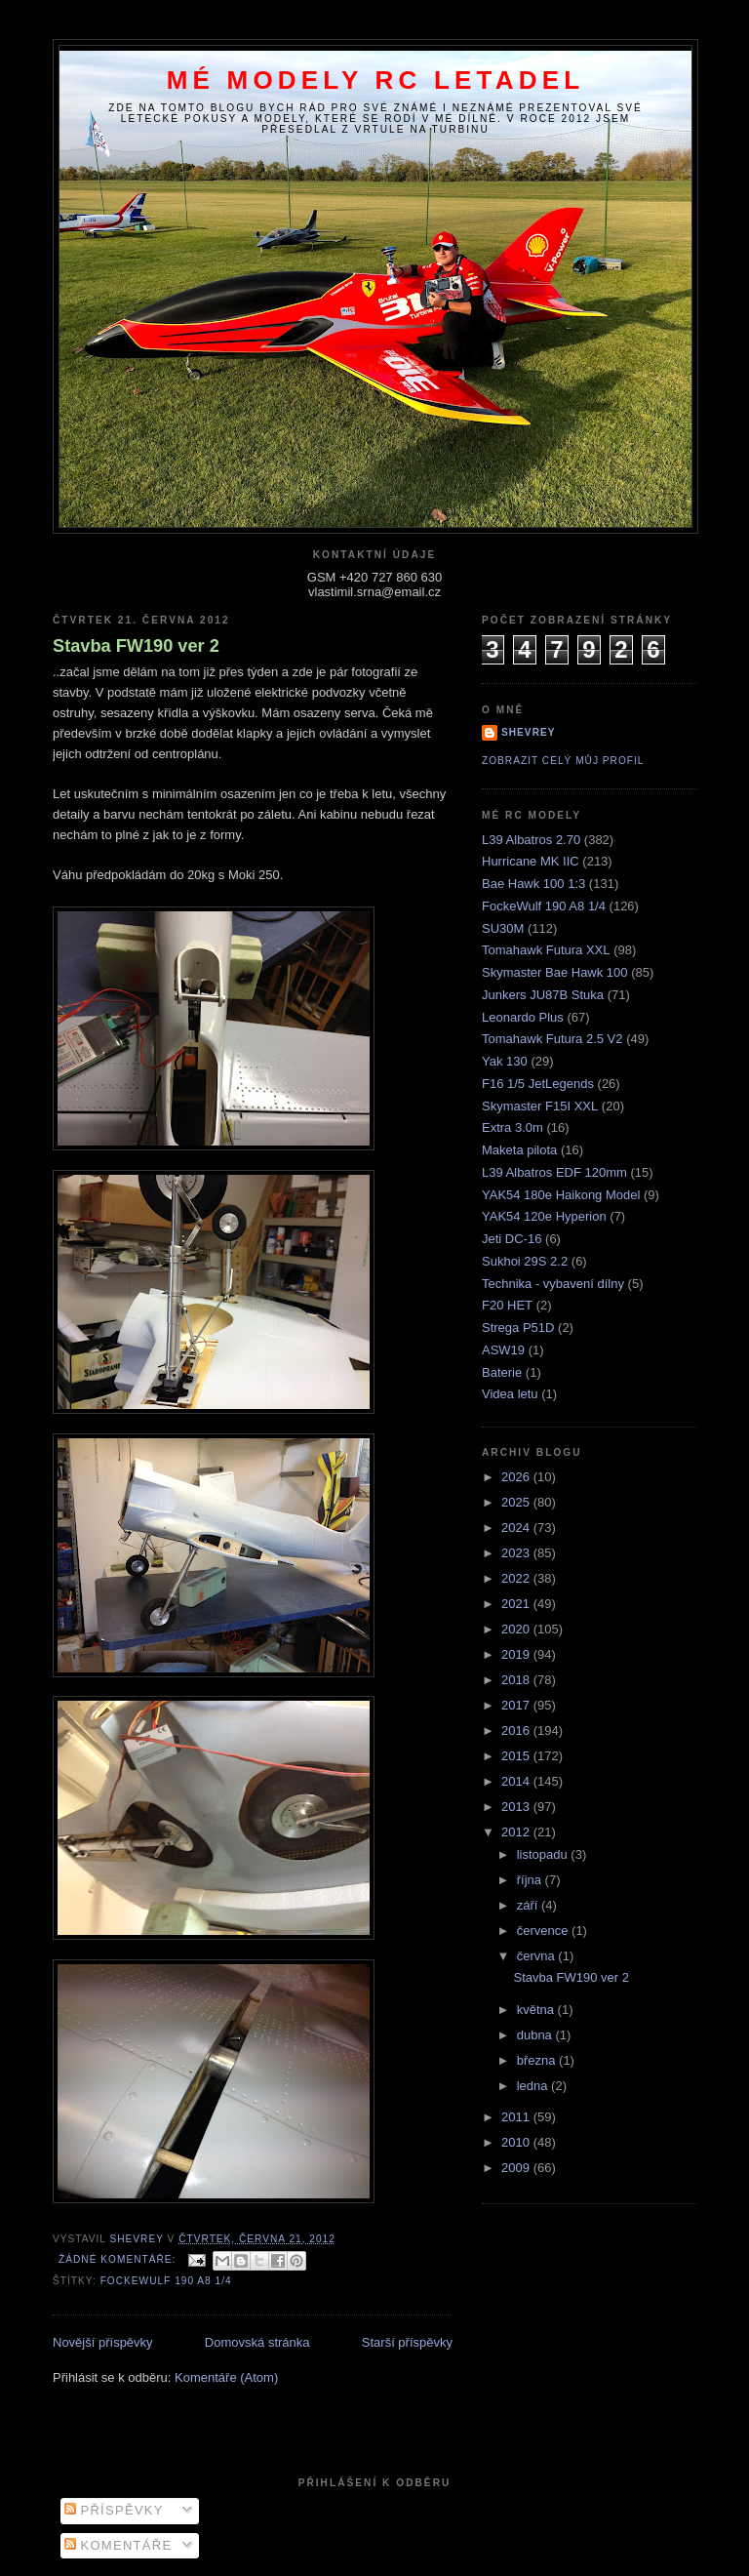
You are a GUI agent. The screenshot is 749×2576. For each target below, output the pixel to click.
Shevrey (528, 732)
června (538, 1956)
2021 (517, 1603)
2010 (517, 2142)
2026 (517, 1476)
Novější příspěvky (103, 2342)
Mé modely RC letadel (376, 80)
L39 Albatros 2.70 (531, 839)
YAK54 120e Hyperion (544, 1216)
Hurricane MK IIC (530, 861)
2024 (517, 1527)
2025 (517, 1502)
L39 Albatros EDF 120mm (554, 1172)
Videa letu (510, 1394)
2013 (517, 1806)
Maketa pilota (519, 1150)
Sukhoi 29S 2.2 (525, 1261)
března (538, 2060)
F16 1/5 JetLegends (538, 1083)
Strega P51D (518, 1327)
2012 (517, 1832)
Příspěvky (114, 2510)
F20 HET (507, 1305)
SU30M (503, 928)
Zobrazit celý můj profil (563, 760)
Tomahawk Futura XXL (546, 950)
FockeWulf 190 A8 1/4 (166, 2280)
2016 (517, 1730)
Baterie (502, 1372)
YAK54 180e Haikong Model (561, 1194)
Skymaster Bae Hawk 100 (555, 972)
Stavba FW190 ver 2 (136, 646)
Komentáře (118, 2545)
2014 (517, 1781)
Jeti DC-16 (511, 1238)
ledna (534, 2085)
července (544, 1930)
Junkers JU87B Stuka (543, 994)
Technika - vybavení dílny (553, 1283)
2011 (517, 2117)
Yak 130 (505, 1061)
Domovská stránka (257, 2342)
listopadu (544, 1854)
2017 (517, 1705)
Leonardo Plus (523, 1017)
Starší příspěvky (407, 2342)
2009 (517, 2167)
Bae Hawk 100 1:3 (533, 883)
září (529, 1905)
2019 (517, 1654)
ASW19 (503, 1350)
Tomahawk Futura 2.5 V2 (552, 1038)
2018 (517, 1679)
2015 (517, 1756)
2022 (517, 1578)
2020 (517, 1629)
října (531, 1879)
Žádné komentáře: (119, 2259)
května (537, 2009)
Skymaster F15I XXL (540, 1106)
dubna (536, 2035)
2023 (517, 1553)
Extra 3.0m (512, 1127)
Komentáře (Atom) (226, 2377)
